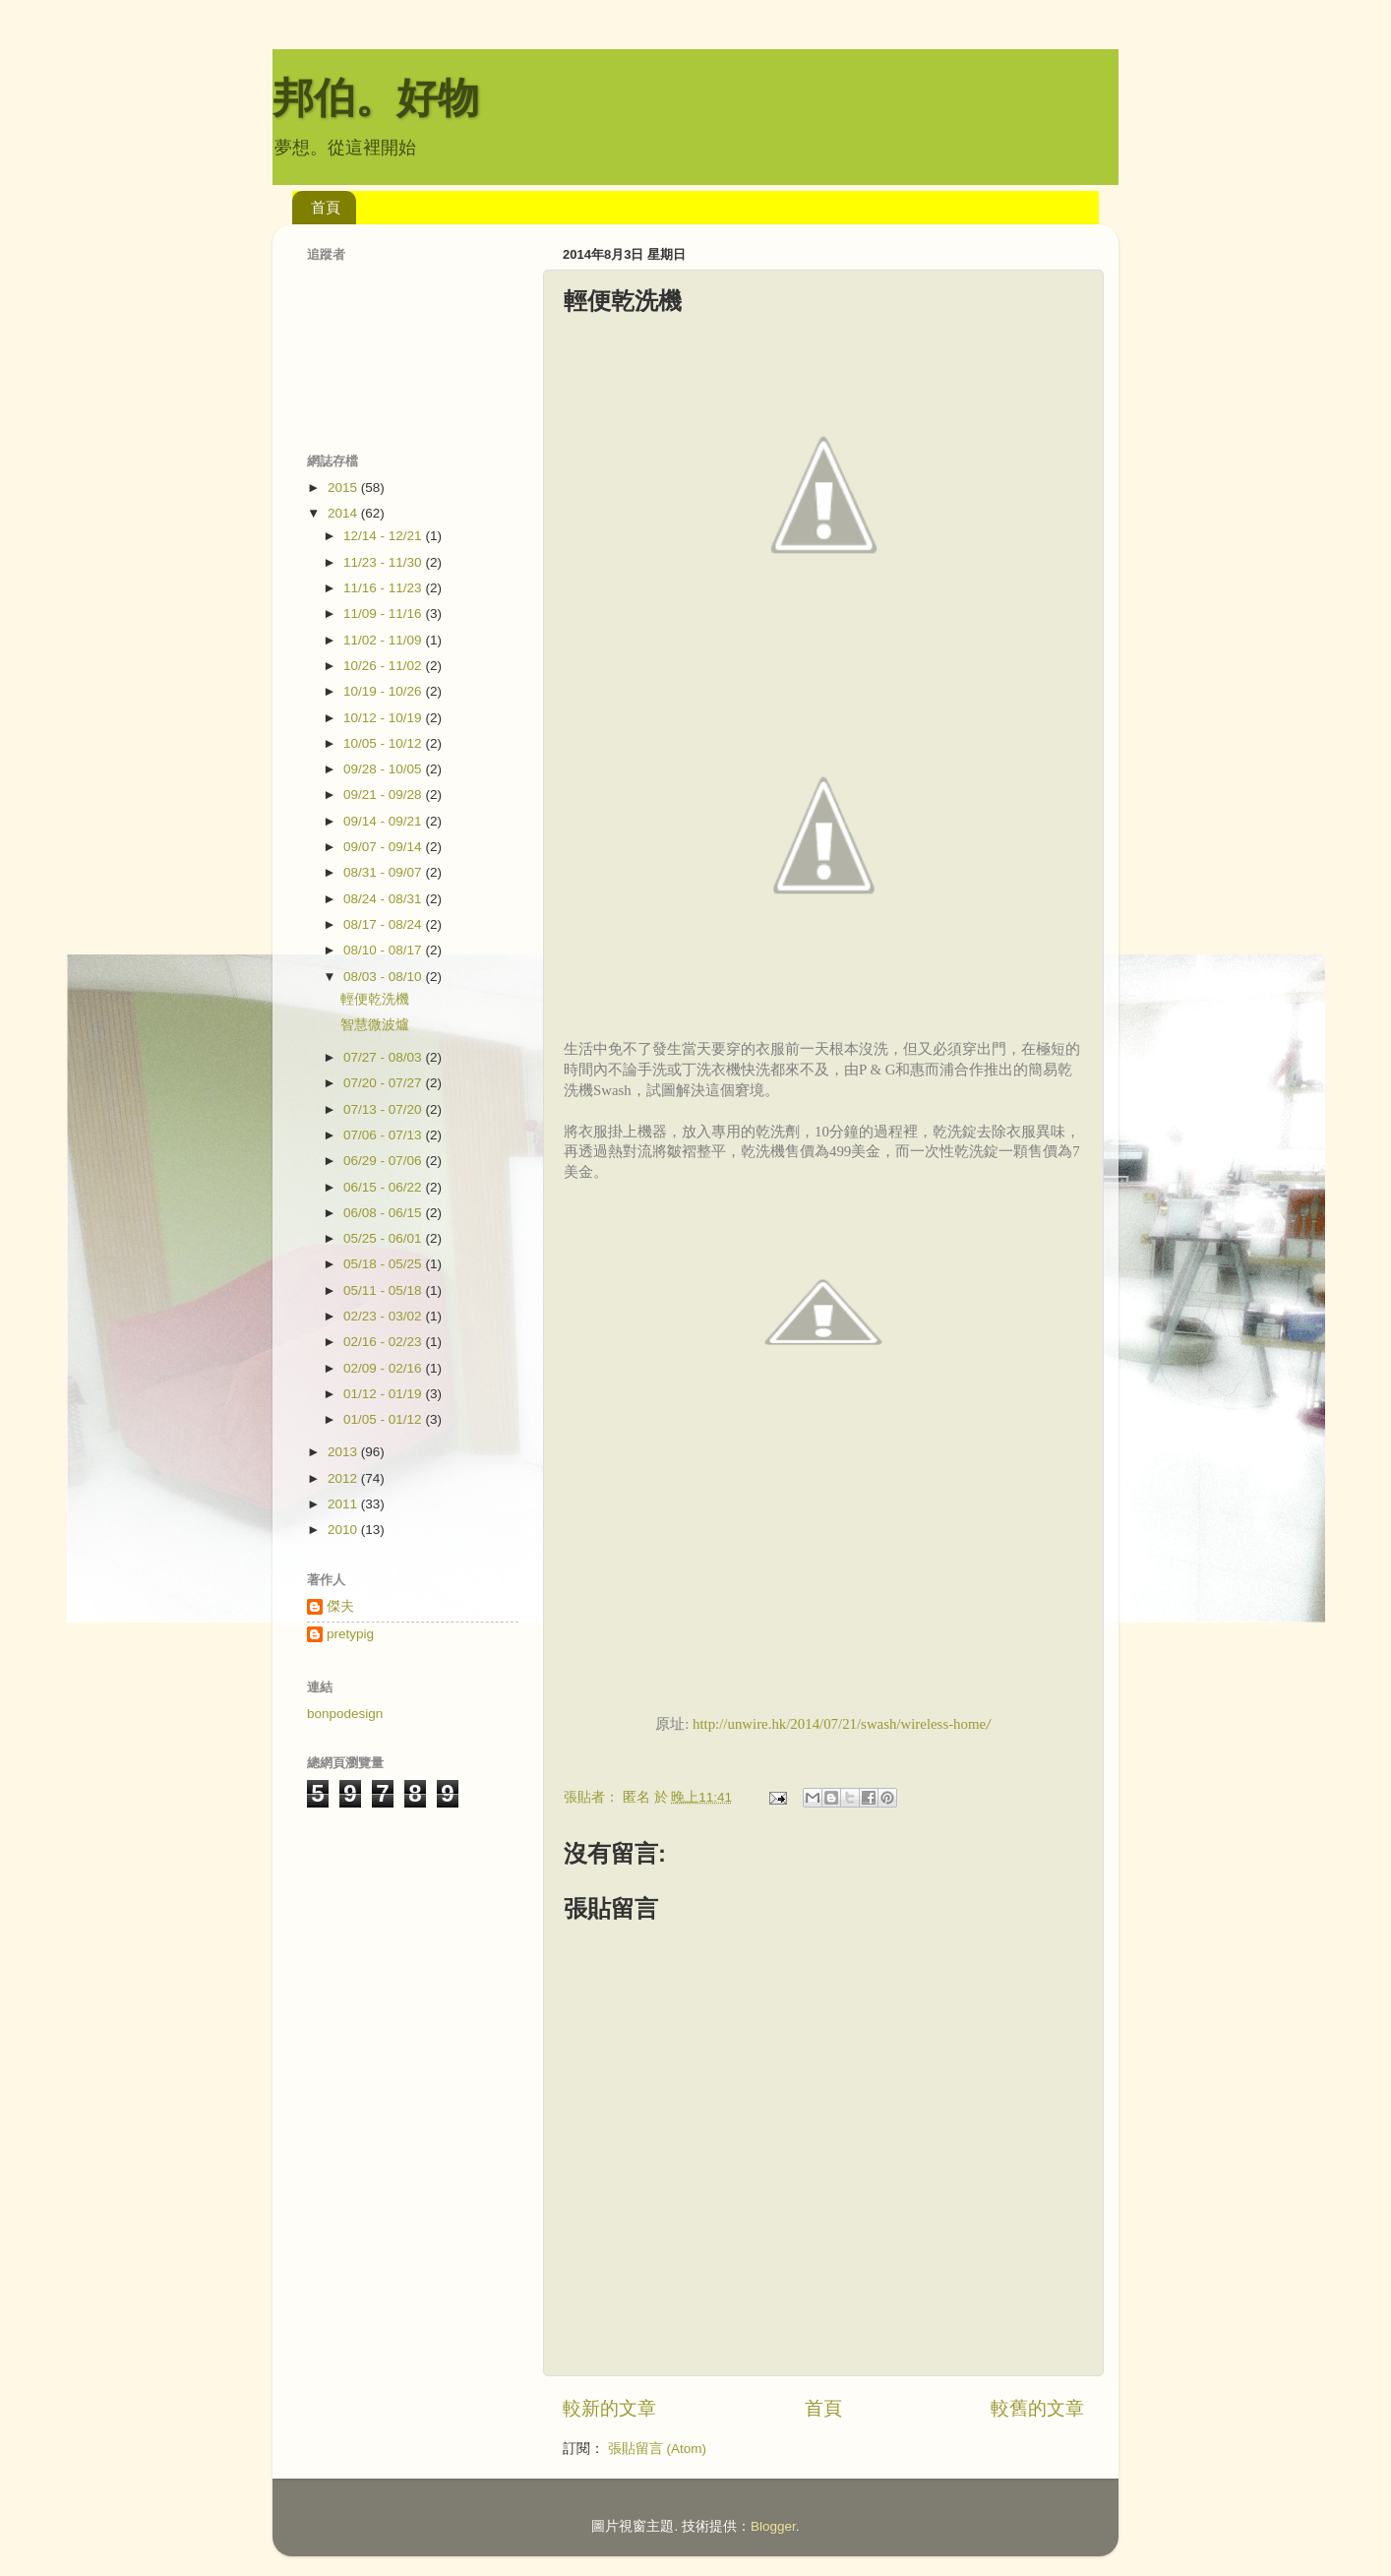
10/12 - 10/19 (384, 717)
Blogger (773, 2526)
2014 (344, 513)
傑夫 (340, 1606)
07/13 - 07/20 (384, 1109)
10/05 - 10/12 (384, 743)
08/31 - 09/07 (384, 872)
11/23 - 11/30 (384, 562)
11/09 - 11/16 (384, 613)
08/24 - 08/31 (384, 898)
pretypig (350, 1633)
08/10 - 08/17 (384, 950)
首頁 (325, 207)
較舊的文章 (1037, 2408)
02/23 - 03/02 (384, 1316)
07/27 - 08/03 (384, 1057)
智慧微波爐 (374, 1024)
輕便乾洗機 (374, 999)
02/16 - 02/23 (384, 1341)
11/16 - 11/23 (384, 588)
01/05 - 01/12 (384, 1419)
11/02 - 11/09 (384, 640)
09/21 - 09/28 (384, 794)
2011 (344, 1504)
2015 (344, 487)
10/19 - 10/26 (384, 691)
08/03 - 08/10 (384, 976)
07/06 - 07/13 (384, 1135)
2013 (344, 1451)
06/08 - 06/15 (384, 1212)
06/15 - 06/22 (384, 1187)
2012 (344, 1478)
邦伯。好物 (375, 98)
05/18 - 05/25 (384, 1264)
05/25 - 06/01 (384, 1238)
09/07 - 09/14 (384, 846)
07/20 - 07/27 (384, 1082)
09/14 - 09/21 (384, 821)
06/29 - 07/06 (384, 1160)
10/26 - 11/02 (384, 665)
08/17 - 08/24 (384, 924)
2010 (344, 1529)
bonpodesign (345, 1713)
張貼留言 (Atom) (657, 2448)
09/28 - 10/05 (384, 769)
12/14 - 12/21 (384, 535)
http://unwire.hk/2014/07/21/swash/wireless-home (839, 1724)
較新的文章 (609, 2408)
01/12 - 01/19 (384, 1393)
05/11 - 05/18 (384, 1290)
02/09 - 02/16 (384, 1368)
